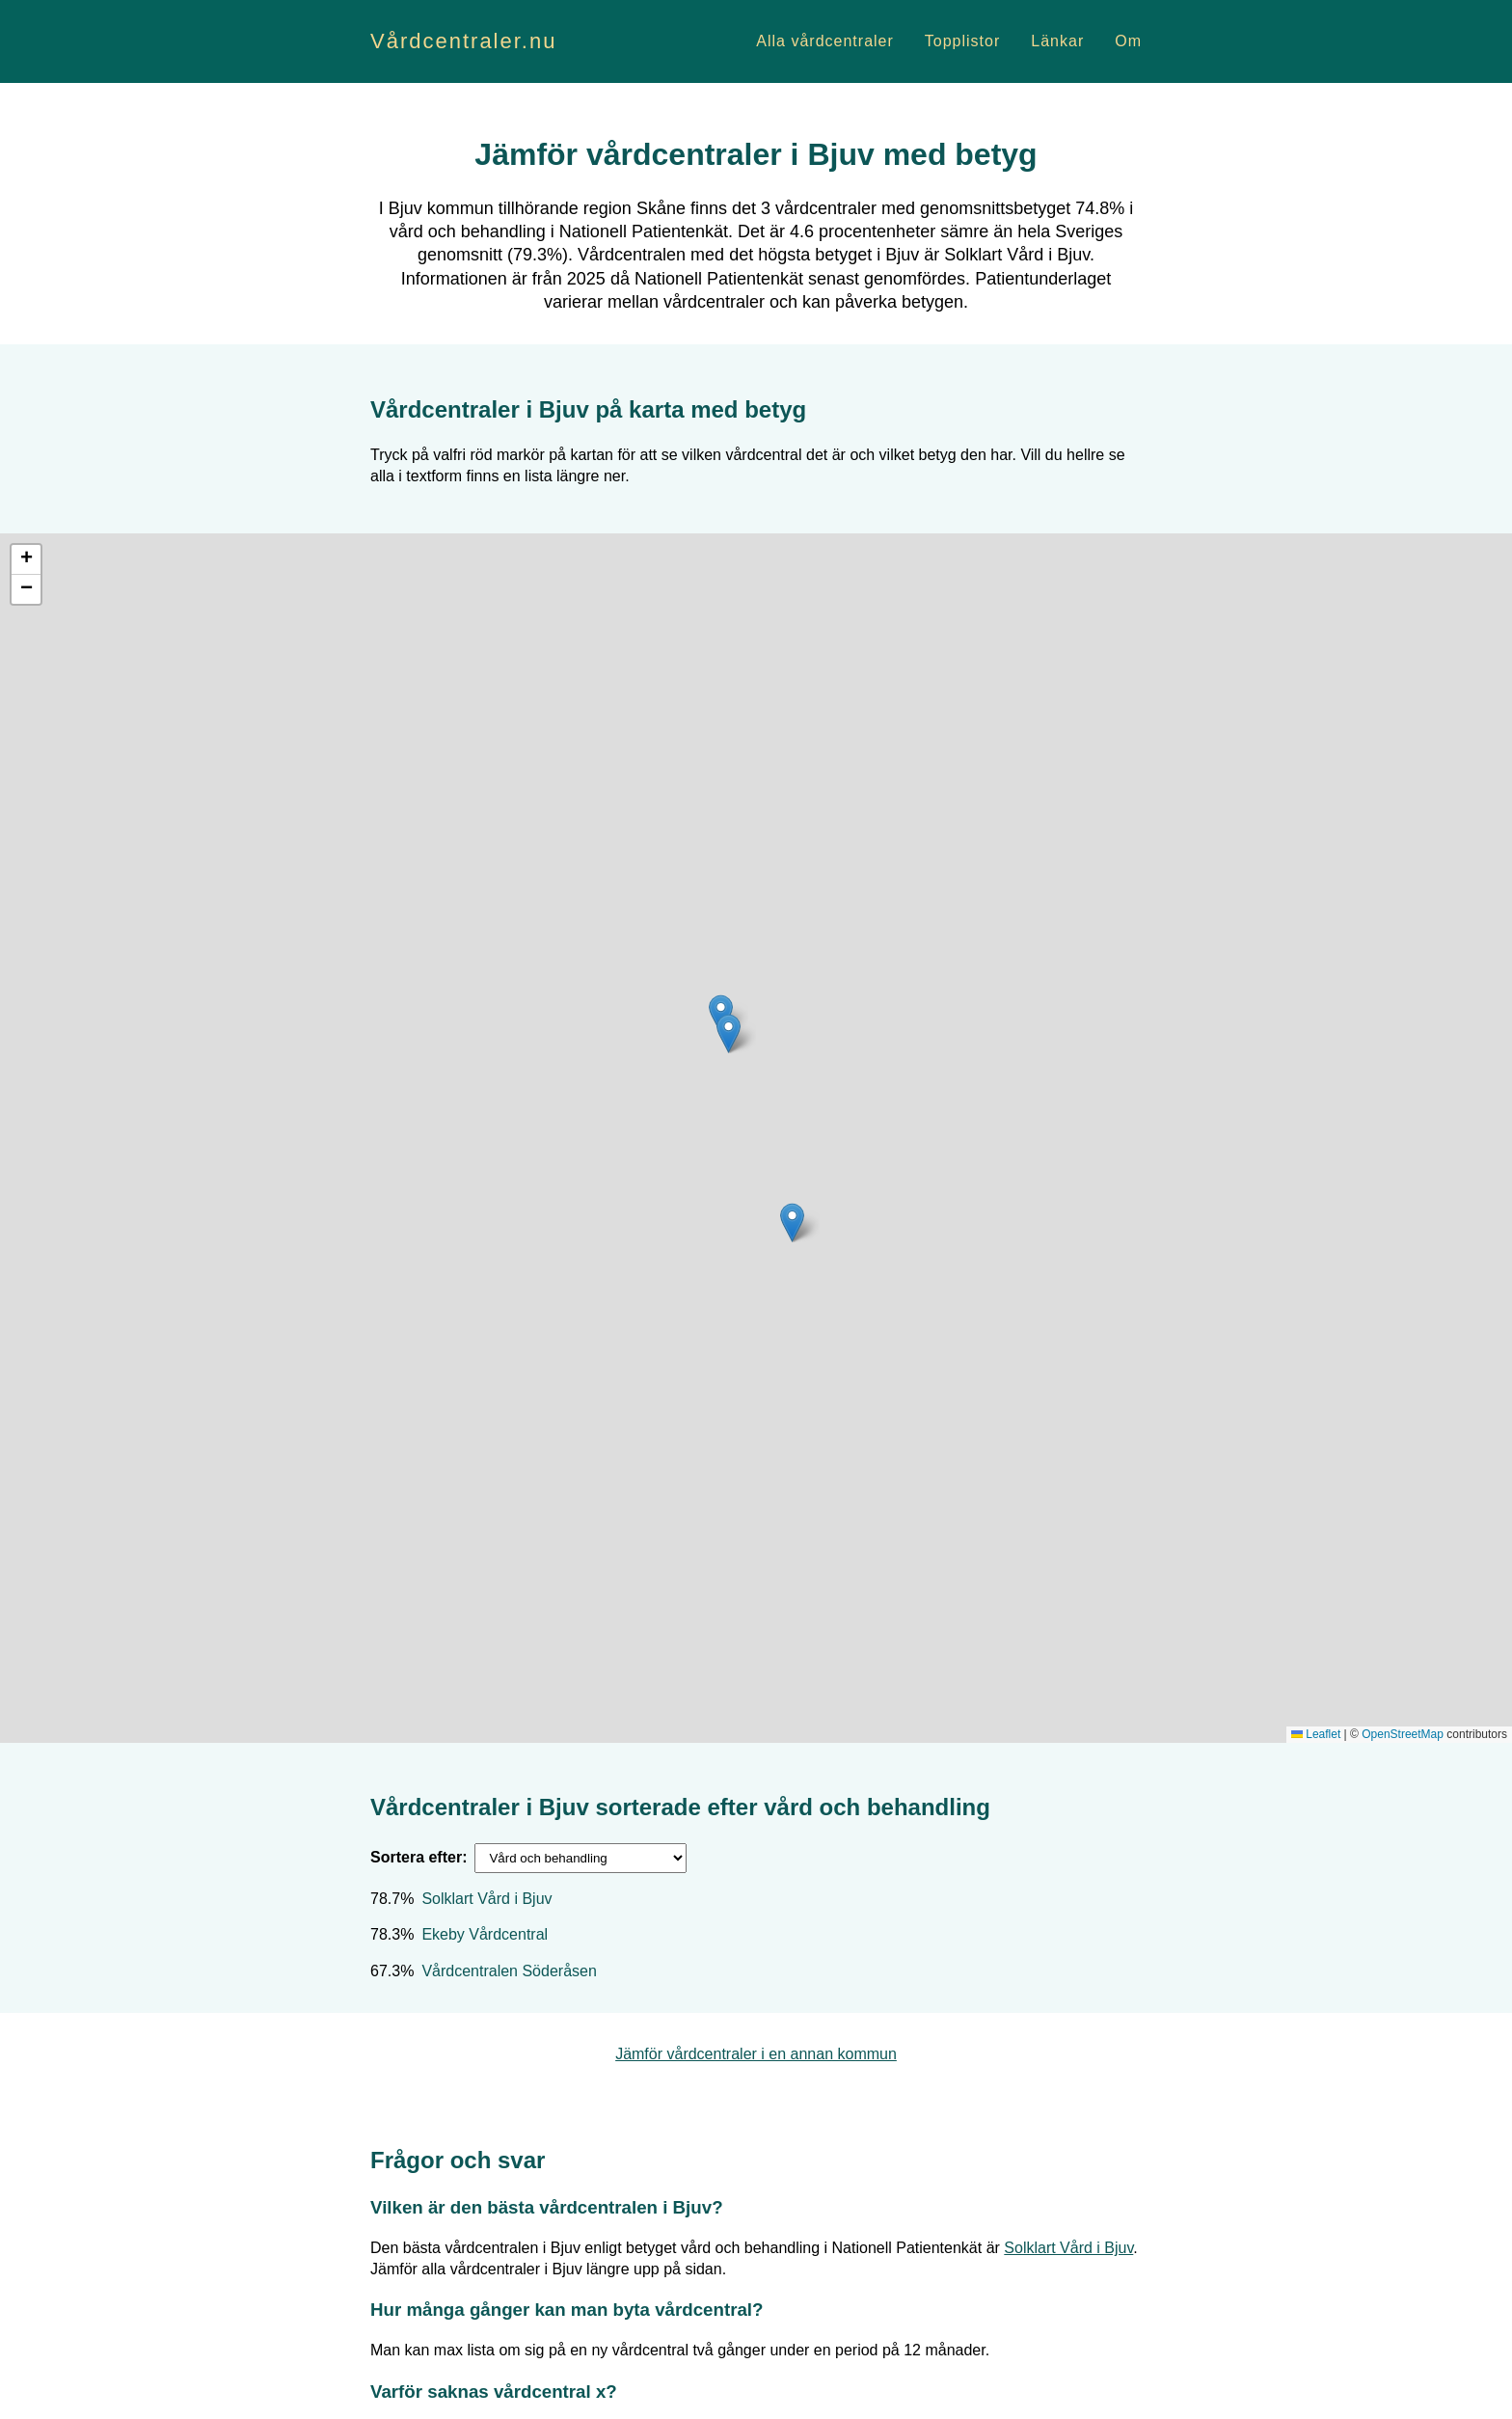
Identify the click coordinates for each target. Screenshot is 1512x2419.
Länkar (1057, 41)
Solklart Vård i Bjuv (486, 1898)
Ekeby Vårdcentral (484, 1934)
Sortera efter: (418, 1857)
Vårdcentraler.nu (463, 41)
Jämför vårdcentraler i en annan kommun (756, 2054)
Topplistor (962, 41)
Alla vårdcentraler (825, 41)
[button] (792, 1222)
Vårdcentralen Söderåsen (508, 1971)
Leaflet (1315, 1734)
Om (1128, 41)
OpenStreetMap (1403, 1734)
